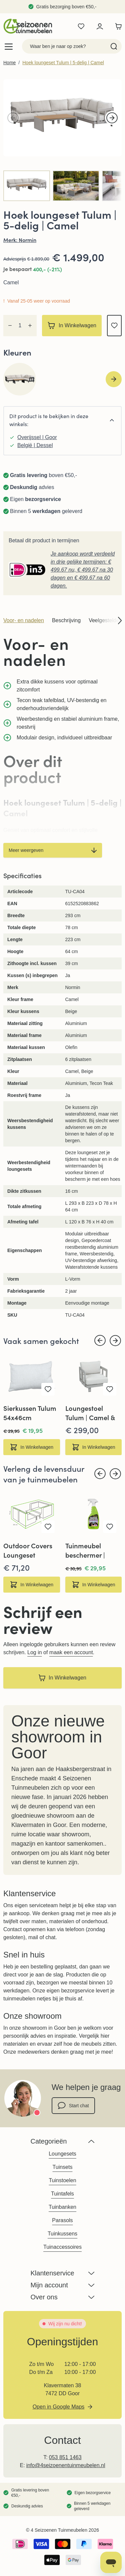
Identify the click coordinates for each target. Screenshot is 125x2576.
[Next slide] (114, 379)
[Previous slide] (100, 1340)
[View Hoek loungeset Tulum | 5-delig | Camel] (76, 185)
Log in (34, 1652)
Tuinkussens (62, 2233)
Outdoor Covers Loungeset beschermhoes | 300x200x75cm (27, 1550)
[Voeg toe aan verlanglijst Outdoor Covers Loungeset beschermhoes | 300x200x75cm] (48, 1526)
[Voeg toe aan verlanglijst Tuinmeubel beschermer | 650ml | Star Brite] (109, 1526)
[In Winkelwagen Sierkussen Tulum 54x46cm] (31, 1447)
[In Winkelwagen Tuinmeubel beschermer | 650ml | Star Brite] (93, 1585)
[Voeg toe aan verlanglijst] (114, 325)
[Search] (114, 46)
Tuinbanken (62, 2207)
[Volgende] (112, 118)
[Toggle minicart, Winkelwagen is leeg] (117, 26)
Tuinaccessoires (62, 2247)
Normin (27, 239)
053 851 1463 (65, 2457)
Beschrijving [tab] (66, 620)
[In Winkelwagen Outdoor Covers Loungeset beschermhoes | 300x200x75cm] (31, 1585)
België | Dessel (35, 445)
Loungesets (62, 2154)
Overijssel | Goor (37, 437)
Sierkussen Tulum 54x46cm (29, 1413)
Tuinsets (63, 2167)
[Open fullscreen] (62, 117)
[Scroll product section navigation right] (116, 620)
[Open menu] (8, 46)
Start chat (73, 2105)
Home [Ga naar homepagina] (9, 62)
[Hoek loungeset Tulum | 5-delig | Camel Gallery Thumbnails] (62, 185)
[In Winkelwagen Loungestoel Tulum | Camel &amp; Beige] (93, 1447)
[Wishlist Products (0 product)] (81, 26)
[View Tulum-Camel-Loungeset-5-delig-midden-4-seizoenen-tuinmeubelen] (26, 185)
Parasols (62, 2220)
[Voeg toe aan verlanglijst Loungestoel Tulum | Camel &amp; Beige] (109, 1389)
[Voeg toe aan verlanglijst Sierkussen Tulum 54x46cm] (48, 1389)
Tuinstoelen (62, 2180)
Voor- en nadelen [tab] (23, 620)
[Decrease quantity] (10, 325)
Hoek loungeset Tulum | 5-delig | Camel (63, 62)
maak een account (71, 1652)
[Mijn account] (99, 26)
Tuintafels (62, 2193)
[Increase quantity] (30, 325)
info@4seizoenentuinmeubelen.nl (65, 2465)
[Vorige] (13, 118)
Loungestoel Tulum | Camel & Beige (90, 1413)
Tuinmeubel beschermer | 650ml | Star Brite (92, 1550)
